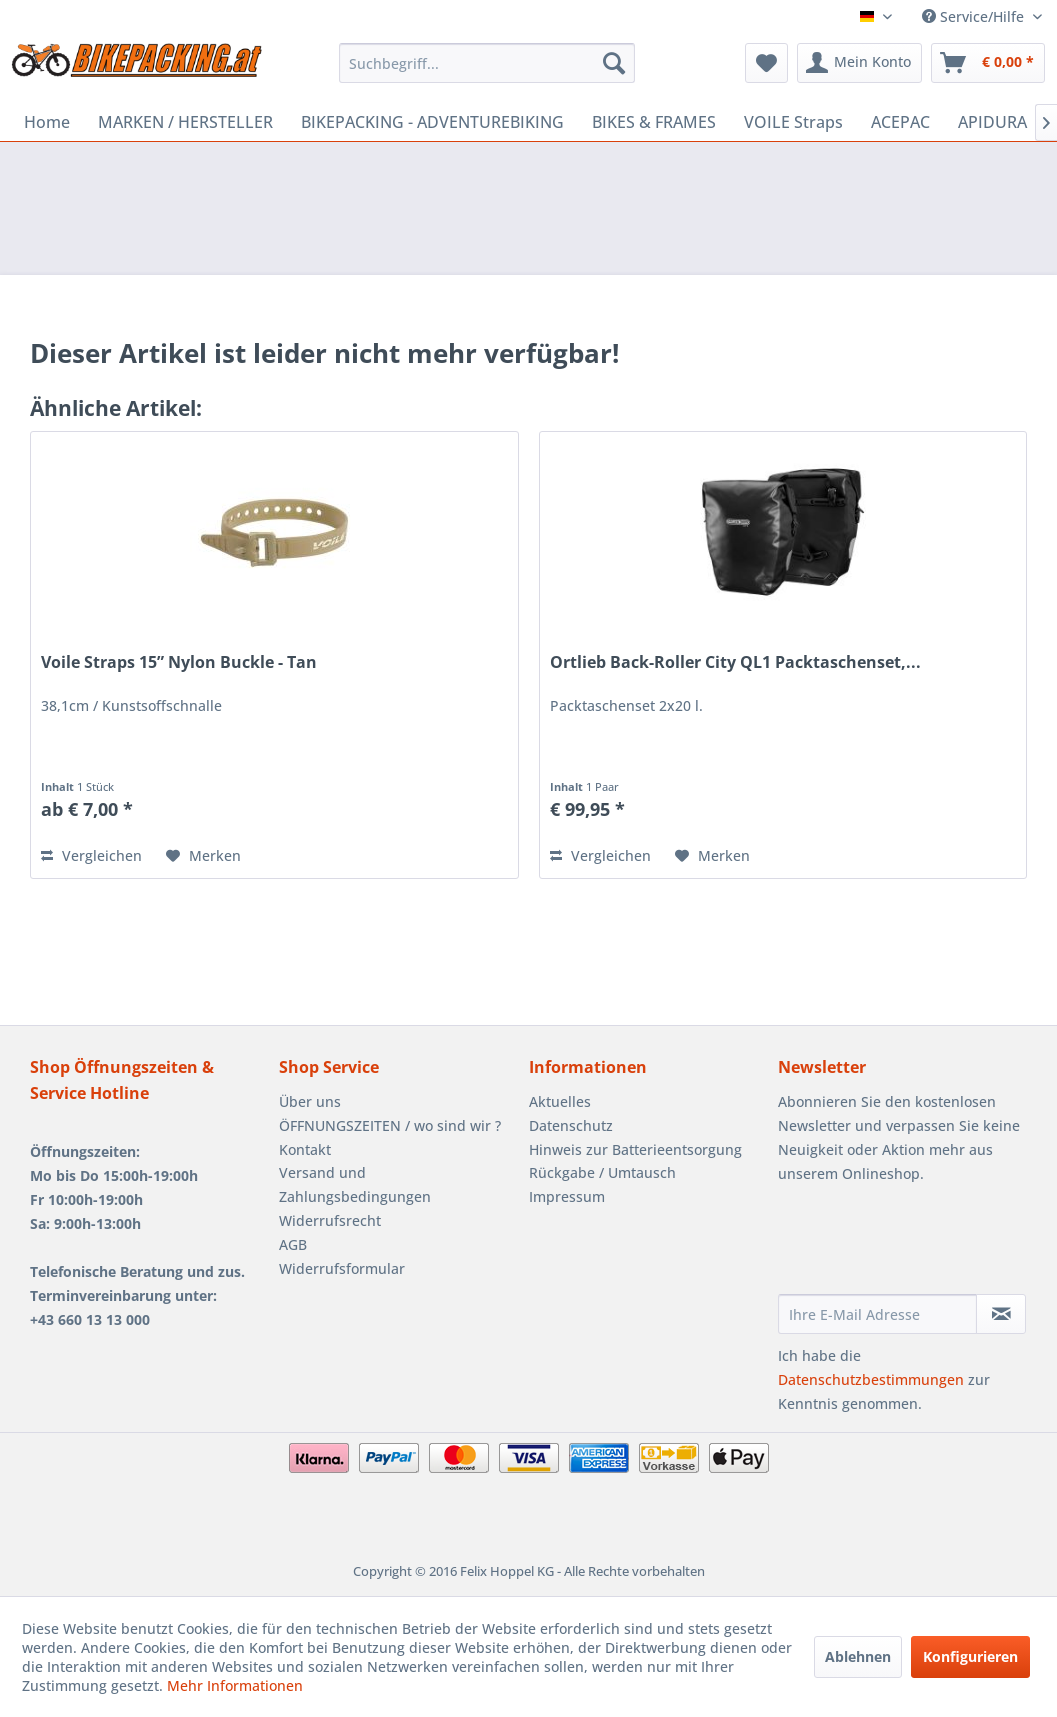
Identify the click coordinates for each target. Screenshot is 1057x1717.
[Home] (47, 122)
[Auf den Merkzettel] (203, 856)
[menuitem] (487, 63)
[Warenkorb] (988, 63)
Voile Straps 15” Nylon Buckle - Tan (179, 662)
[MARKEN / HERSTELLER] (185, 122)
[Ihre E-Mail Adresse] (877, 1314)
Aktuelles (560, 1101)
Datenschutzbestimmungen (871, 1379)
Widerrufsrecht (330, 1220)
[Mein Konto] (859, 63)
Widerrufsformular (342, 1268)
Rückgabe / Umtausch (602, 1172)
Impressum (567, 1196)
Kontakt (305, 1149)
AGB (293, 1244)
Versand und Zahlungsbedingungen (355, 1184)
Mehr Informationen (235, 1685)
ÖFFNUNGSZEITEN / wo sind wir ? (390, 1125)
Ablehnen (858, 1656)
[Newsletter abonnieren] (1001, 1314)
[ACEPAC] (900, 122)
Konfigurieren (970, 1656)
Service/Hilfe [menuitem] (975, 16)
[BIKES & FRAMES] (654, 122)
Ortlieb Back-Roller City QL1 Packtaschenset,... (735, 662)
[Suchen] (614, 63)
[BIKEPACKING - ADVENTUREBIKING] (432, 122)
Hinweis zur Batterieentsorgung (635, 1149)
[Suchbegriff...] (487, 63)
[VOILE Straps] (793, 122)
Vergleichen (91, 855)
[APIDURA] (992, 122)
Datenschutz (571, 1125)
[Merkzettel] (766, 63)
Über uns (310, 1101)
